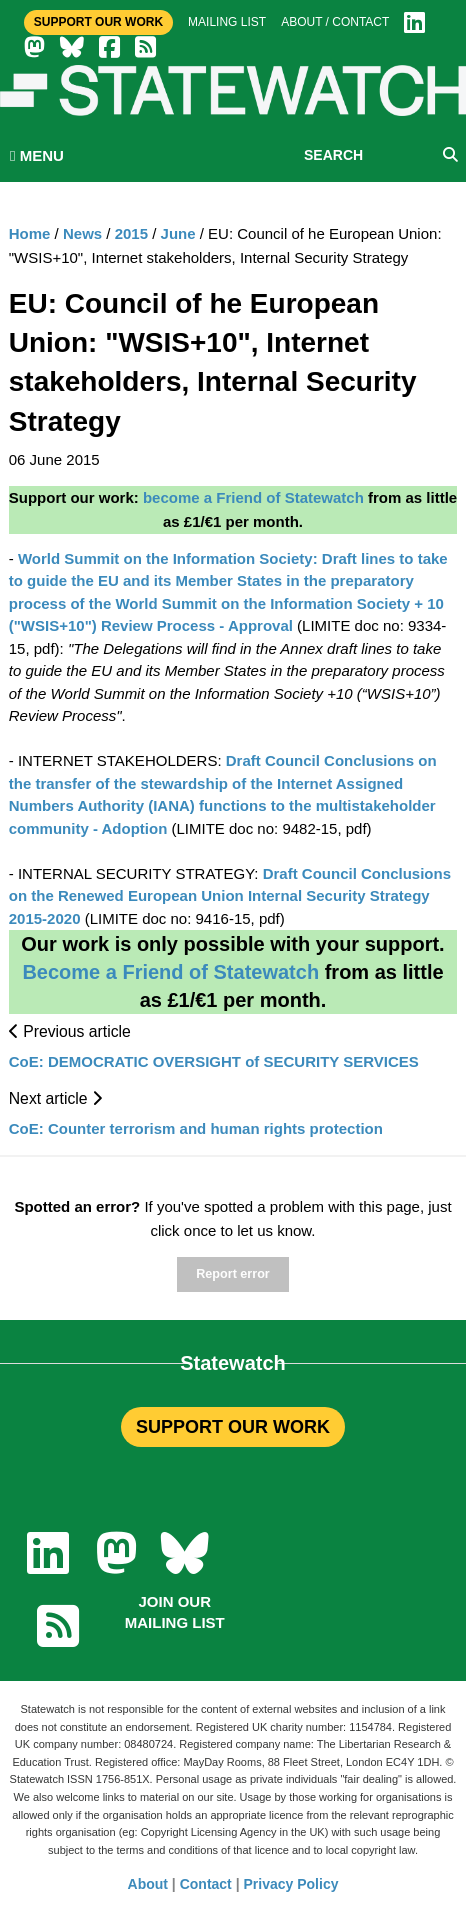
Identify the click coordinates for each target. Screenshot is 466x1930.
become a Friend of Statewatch (253, 497)
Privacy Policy (291, 1884)
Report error (232, 1274)
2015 (131, 233)
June (178, 233)
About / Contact (335, 22)
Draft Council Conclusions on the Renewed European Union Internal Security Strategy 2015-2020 (230, 896)
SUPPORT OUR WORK (233, 1427)
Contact (206, 1884)
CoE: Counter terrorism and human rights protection (196, 1128)
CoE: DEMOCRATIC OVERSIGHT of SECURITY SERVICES (214, 1061)
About (148, 1884)
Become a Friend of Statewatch (170, 972)
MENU (37, 155)
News (82, 233)
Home (30, 233)
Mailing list (227, 22)
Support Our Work (98, 22)
